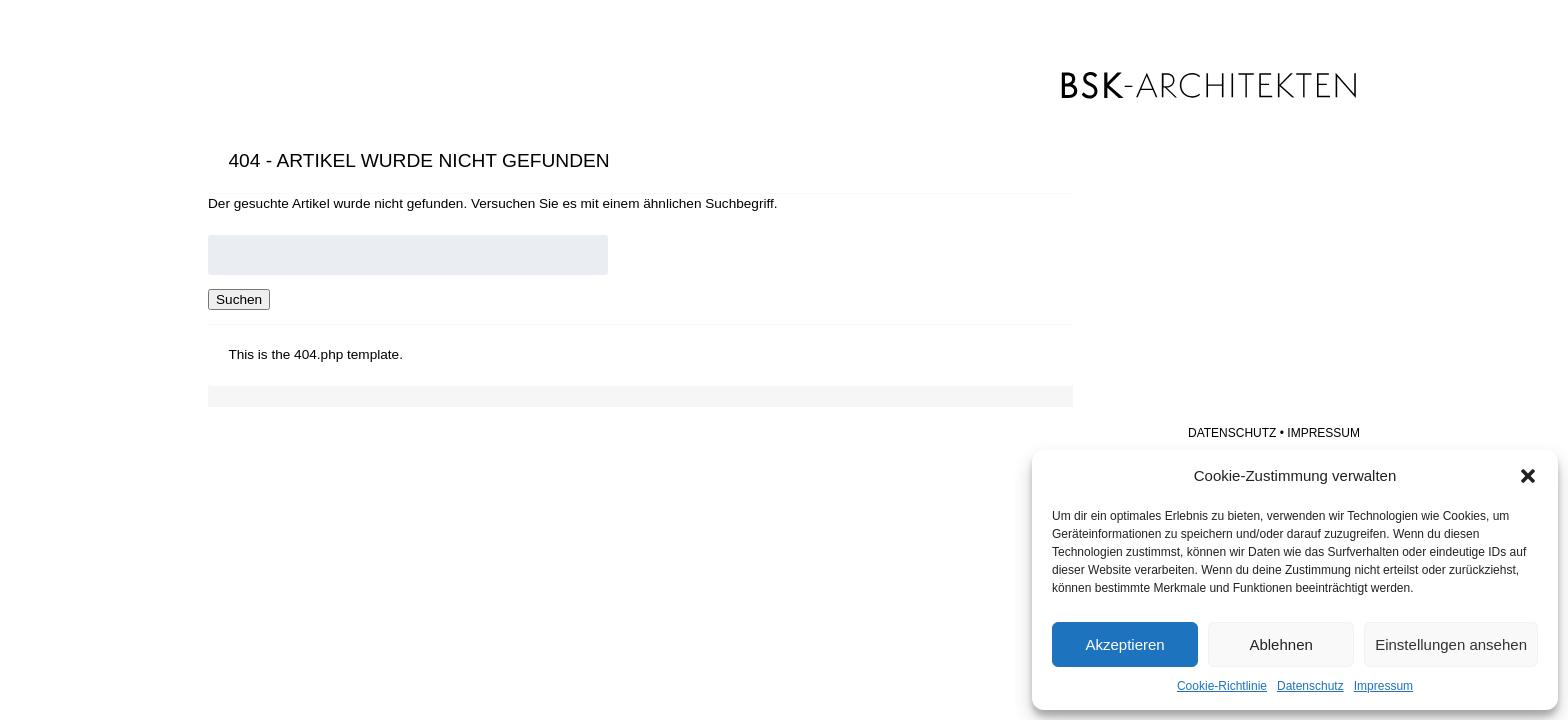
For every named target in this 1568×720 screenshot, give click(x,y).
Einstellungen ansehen (1451, 644)
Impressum (1383, 686)
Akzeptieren (1124, 644)
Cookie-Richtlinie (1222, 686)
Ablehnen (1280, 644)
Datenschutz (1310, 686)
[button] (1528, 476)
